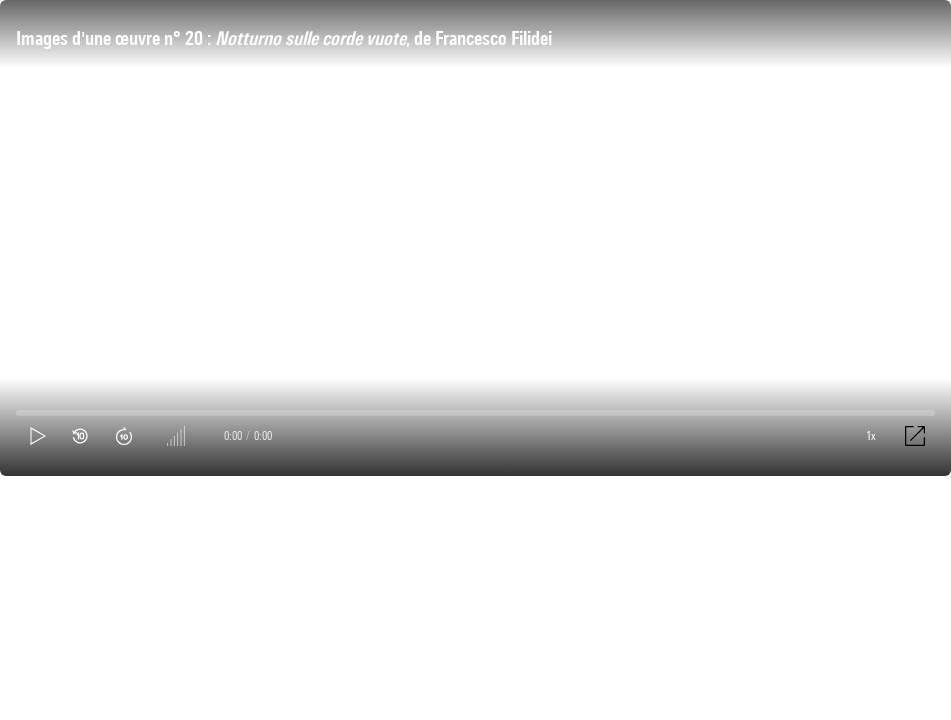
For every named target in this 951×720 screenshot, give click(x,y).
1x (871, 435)
